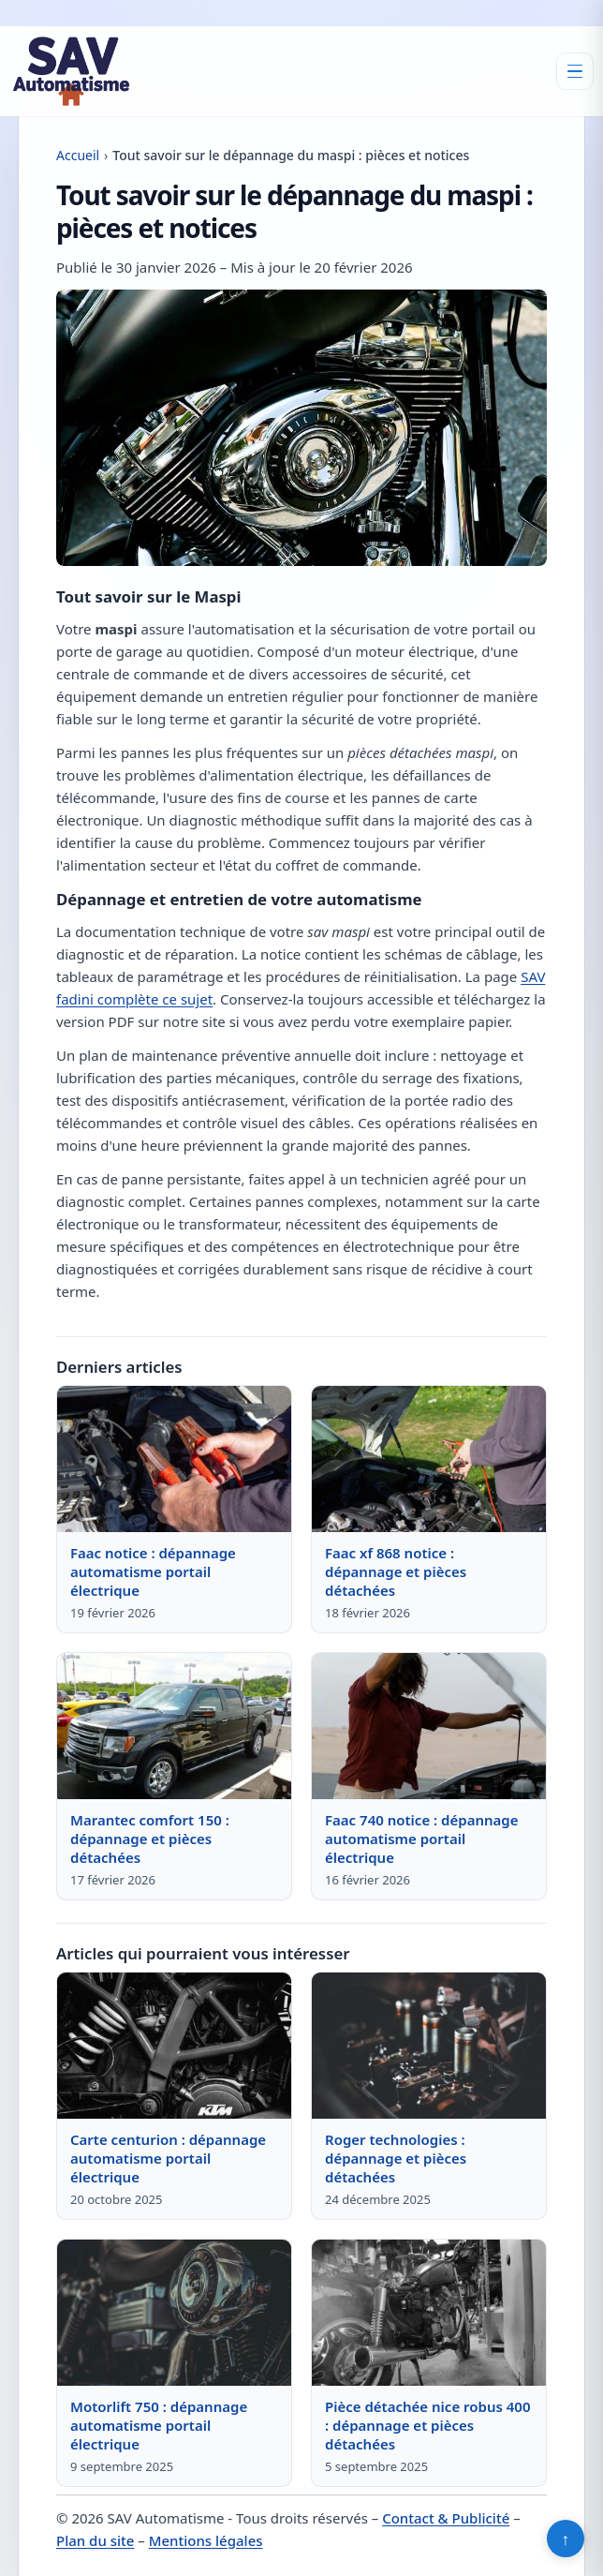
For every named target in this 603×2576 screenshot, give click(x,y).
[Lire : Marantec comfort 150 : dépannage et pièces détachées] (174, 1726)
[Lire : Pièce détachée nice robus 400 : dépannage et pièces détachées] (429, 2313)
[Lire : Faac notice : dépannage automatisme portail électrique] (174, 1459)
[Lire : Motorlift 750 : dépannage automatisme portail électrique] (174, 2313)
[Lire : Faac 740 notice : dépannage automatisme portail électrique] (429, 1726)
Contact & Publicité (445, 2518)
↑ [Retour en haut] (566, 2538)
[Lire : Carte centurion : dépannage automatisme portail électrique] (174, 2046)
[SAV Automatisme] (71, 71)
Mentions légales (206, 2540)
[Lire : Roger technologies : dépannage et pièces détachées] (429, 2046)
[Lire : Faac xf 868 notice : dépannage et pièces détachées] (429, 1459)
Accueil (77, 155)
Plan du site (95, 2540)
